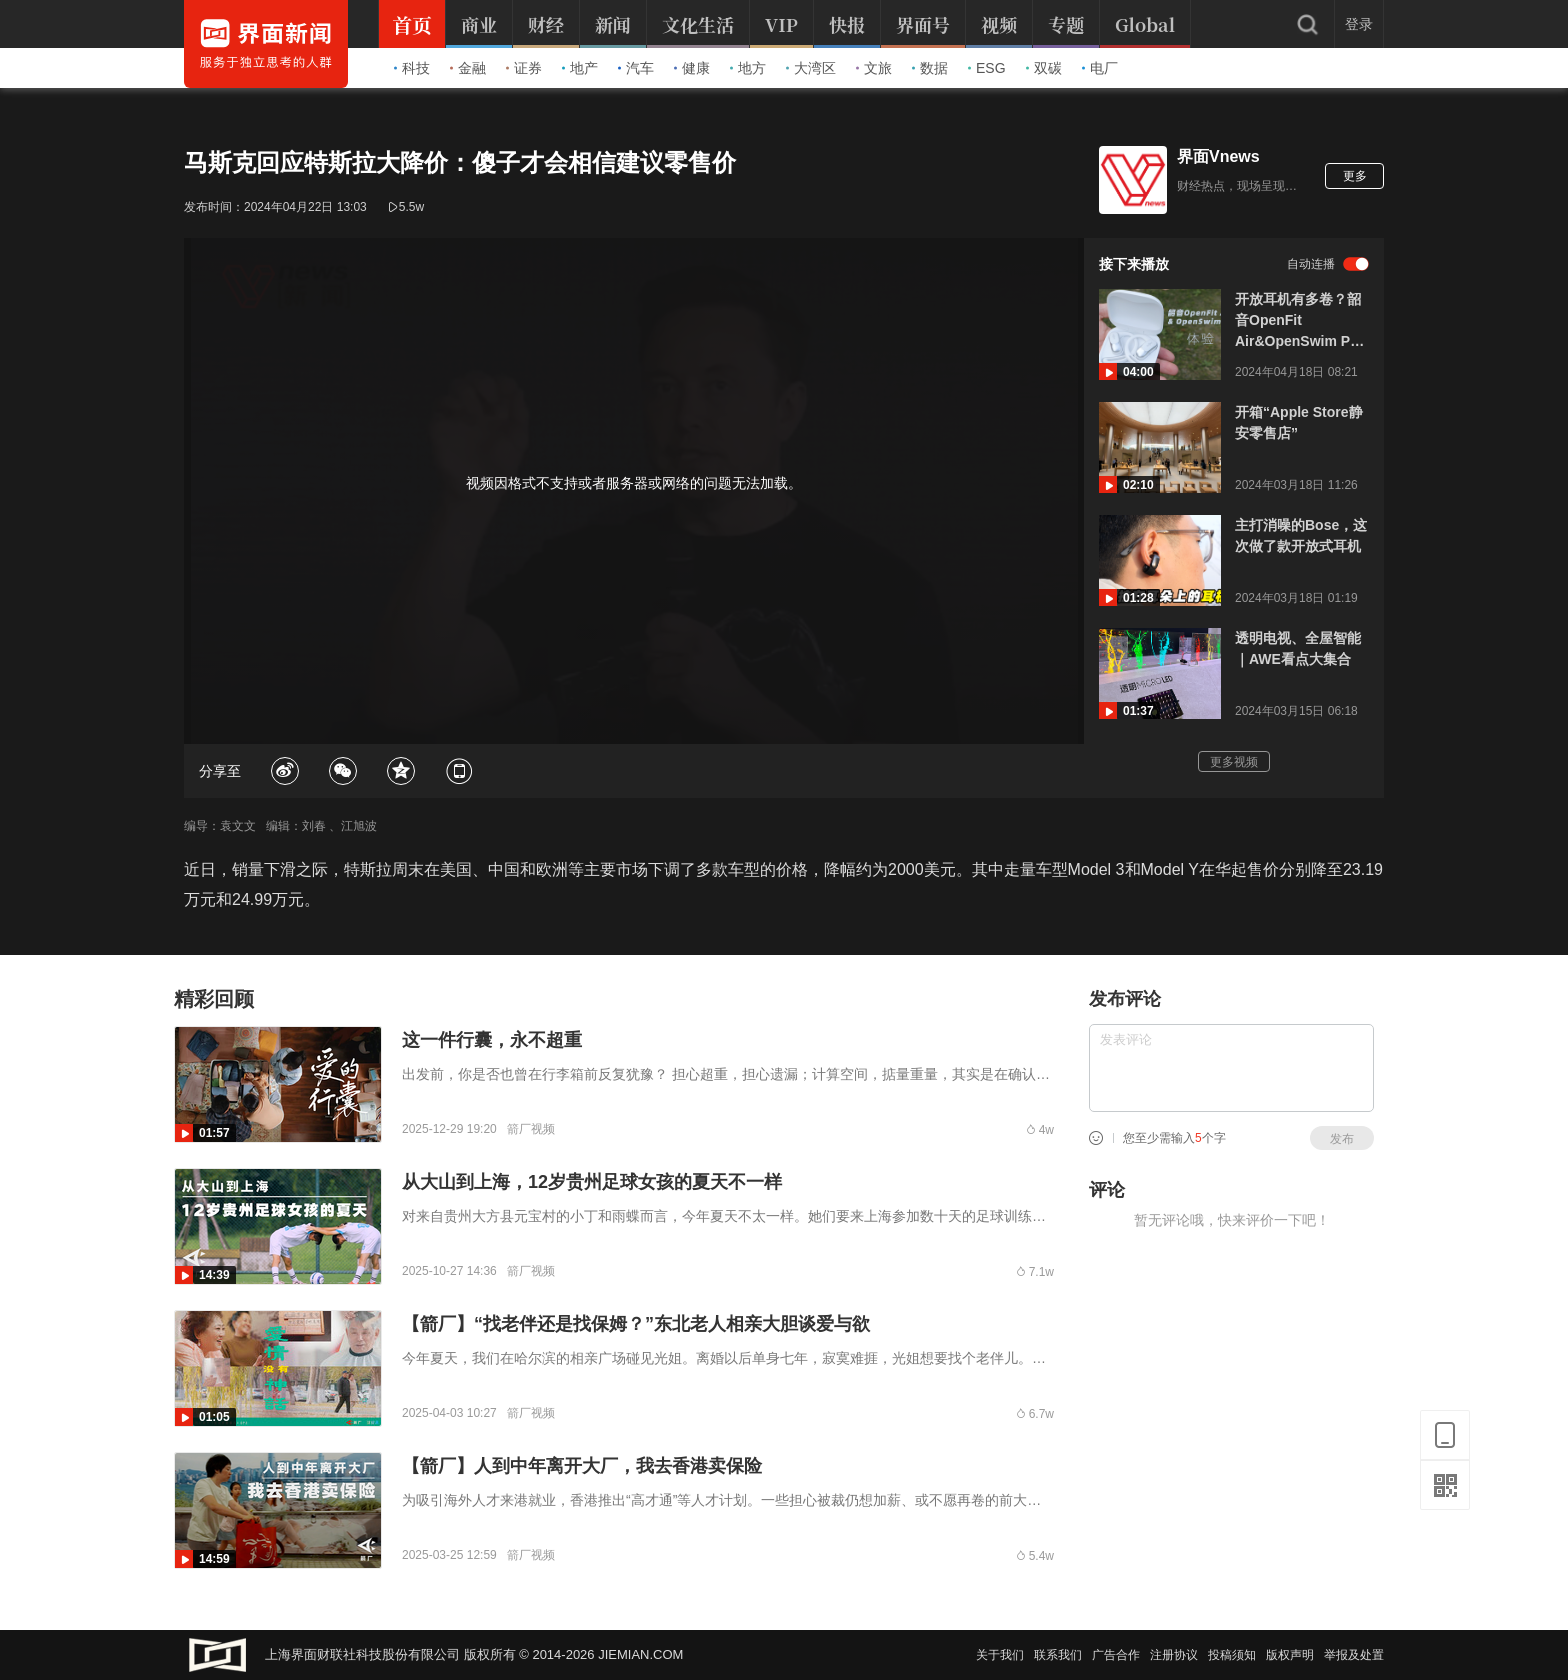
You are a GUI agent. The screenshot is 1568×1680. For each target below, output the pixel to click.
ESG (987, 68)
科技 (412, 68)
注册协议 (1174, 1655)
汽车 (636, 68)
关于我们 (1000, 1655)
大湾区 (811, 68)
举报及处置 (1354, 1655)
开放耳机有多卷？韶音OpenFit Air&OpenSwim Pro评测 (1299, 321)
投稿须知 (1232, 1655)
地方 (748, 68)
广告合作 (1116, 1655)
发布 (1342, 1139)
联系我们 (1058, 1655)
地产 (580, 68)
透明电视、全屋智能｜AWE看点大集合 (1298, 648)
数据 (930, 68)
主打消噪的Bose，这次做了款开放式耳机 (1301, 535)
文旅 (874, 68)
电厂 (1100, 68)
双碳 (1044, 68)
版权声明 (1290, 1655)
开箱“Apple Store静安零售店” (1299, 422)
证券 (524, 68)
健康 (692, 68)
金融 (468, 68)
